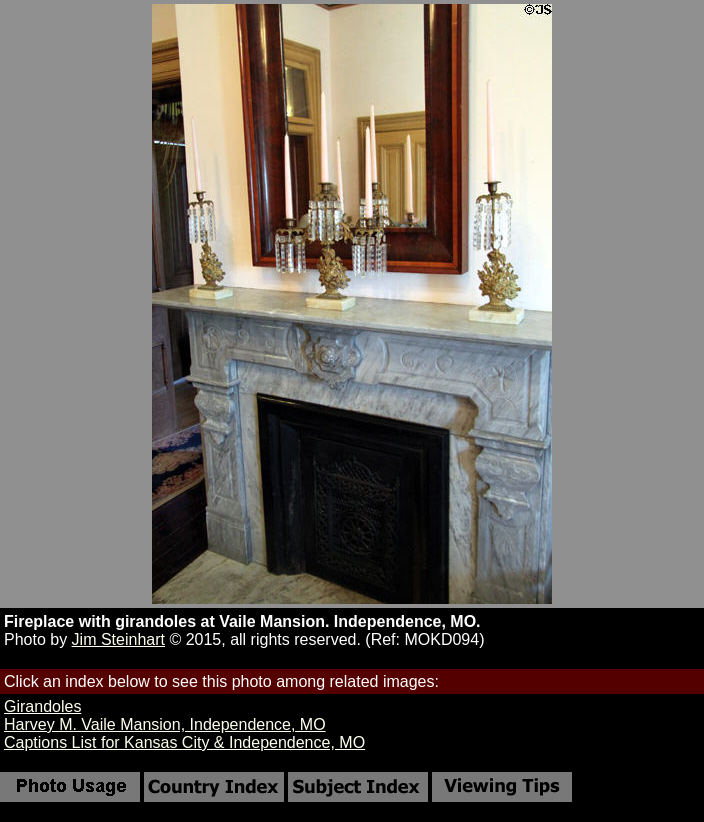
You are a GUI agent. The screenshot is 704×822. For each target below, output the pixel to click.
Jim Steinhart (118, 639)
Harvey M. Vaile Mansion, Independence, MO (165, 724)
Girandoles (42, 706)
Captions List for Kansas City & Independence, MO (184, 742)
